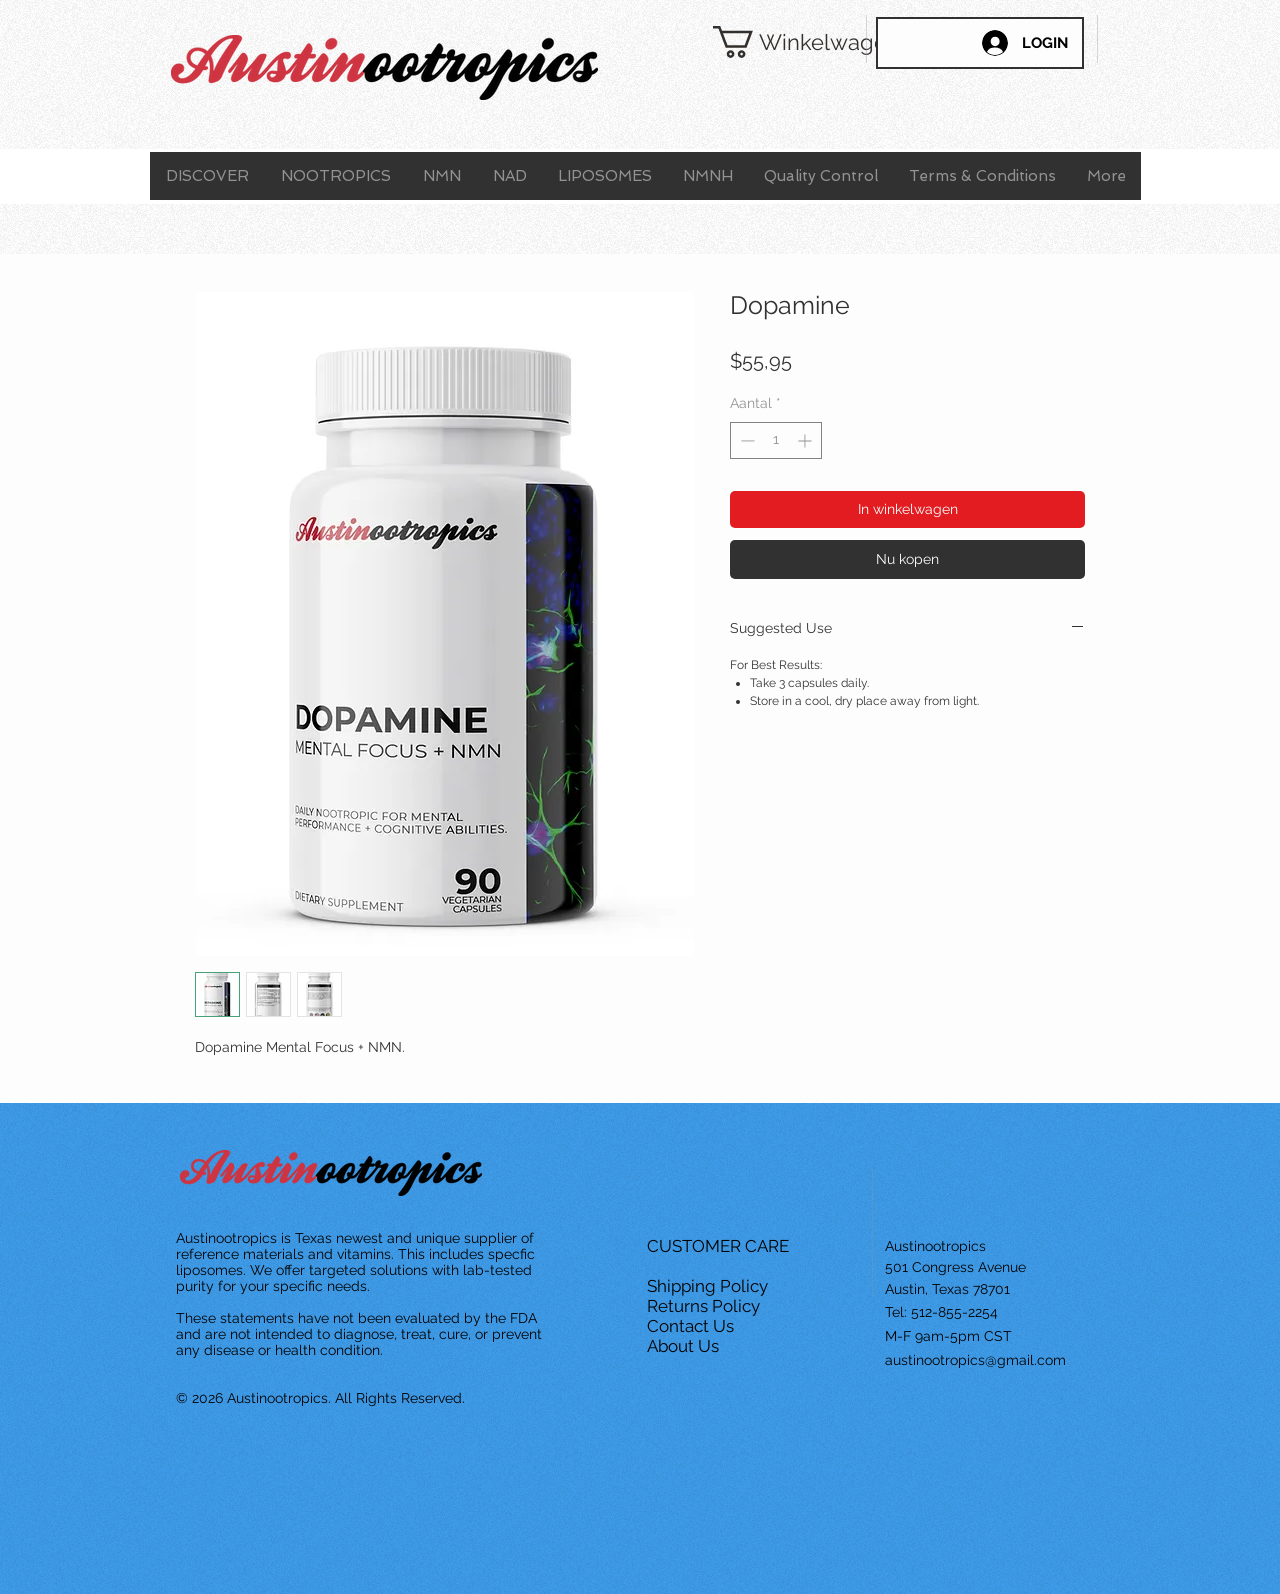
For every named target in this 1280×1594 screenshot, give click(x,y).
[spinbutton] (776, 440)
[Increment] (806, 440)
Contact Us (692, 1326)
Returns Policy (705, 1306)
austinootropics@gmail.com (975, 1360)
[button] (775, 42)
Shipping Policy (709, 1286)
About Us (685, 1346)
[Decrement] (745, 440)
